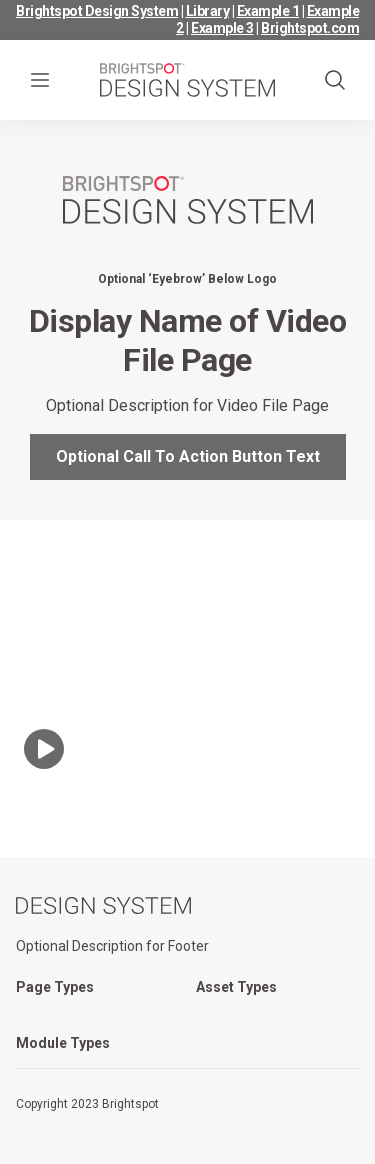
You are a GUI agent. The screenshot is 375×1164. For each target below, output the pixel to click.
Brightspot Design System (97, 11)
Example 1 (268, 11)
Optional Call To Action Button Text (188, 456)
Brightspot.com (310, 28)
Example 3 (222, 28)
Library (208, 11)
